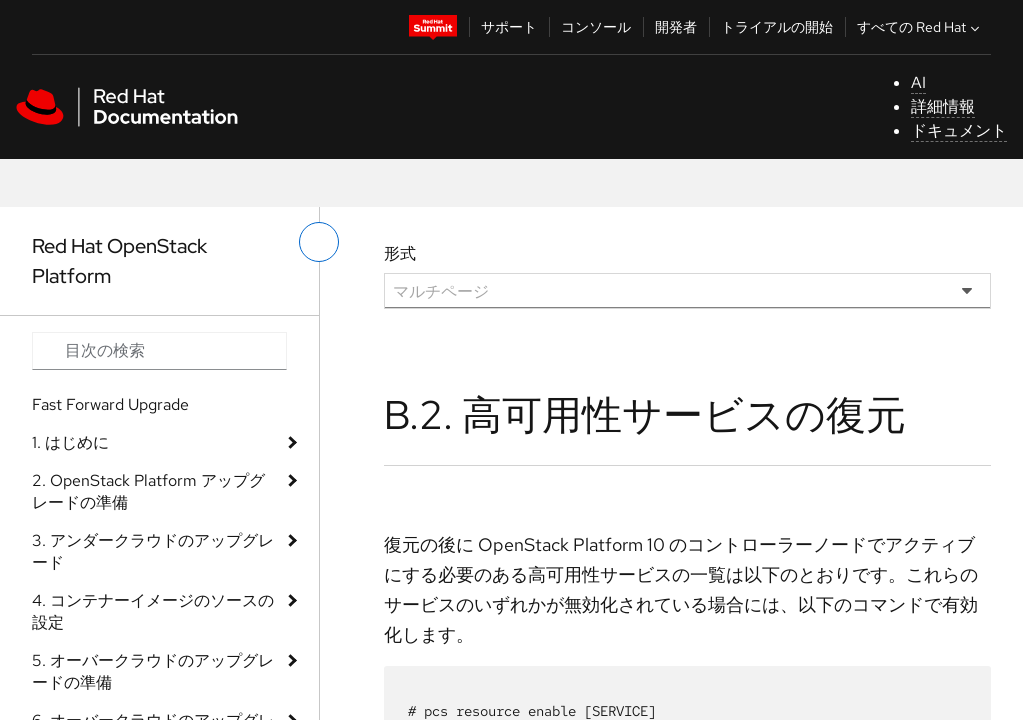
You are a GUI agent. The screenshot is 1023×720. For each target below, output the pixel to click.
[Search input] (159, 351)
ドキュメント (959, 130)
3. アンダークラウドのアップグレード (153, 551)
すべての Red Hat (920, 27)
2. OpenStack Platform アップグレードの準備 (148, 491)
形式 (400, 253)
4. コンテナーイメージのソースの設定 (153, 611)
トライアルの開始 (777, 27)
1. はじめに (70, 442)
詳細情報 (943, 106)
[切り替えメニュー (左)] (319, 242)
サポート (509, 27)
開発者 (676, 27)
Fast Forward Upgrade (110, 404)
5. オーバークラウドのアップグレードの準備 (153, 671)
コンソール (596, 27)
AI (918, 82)
